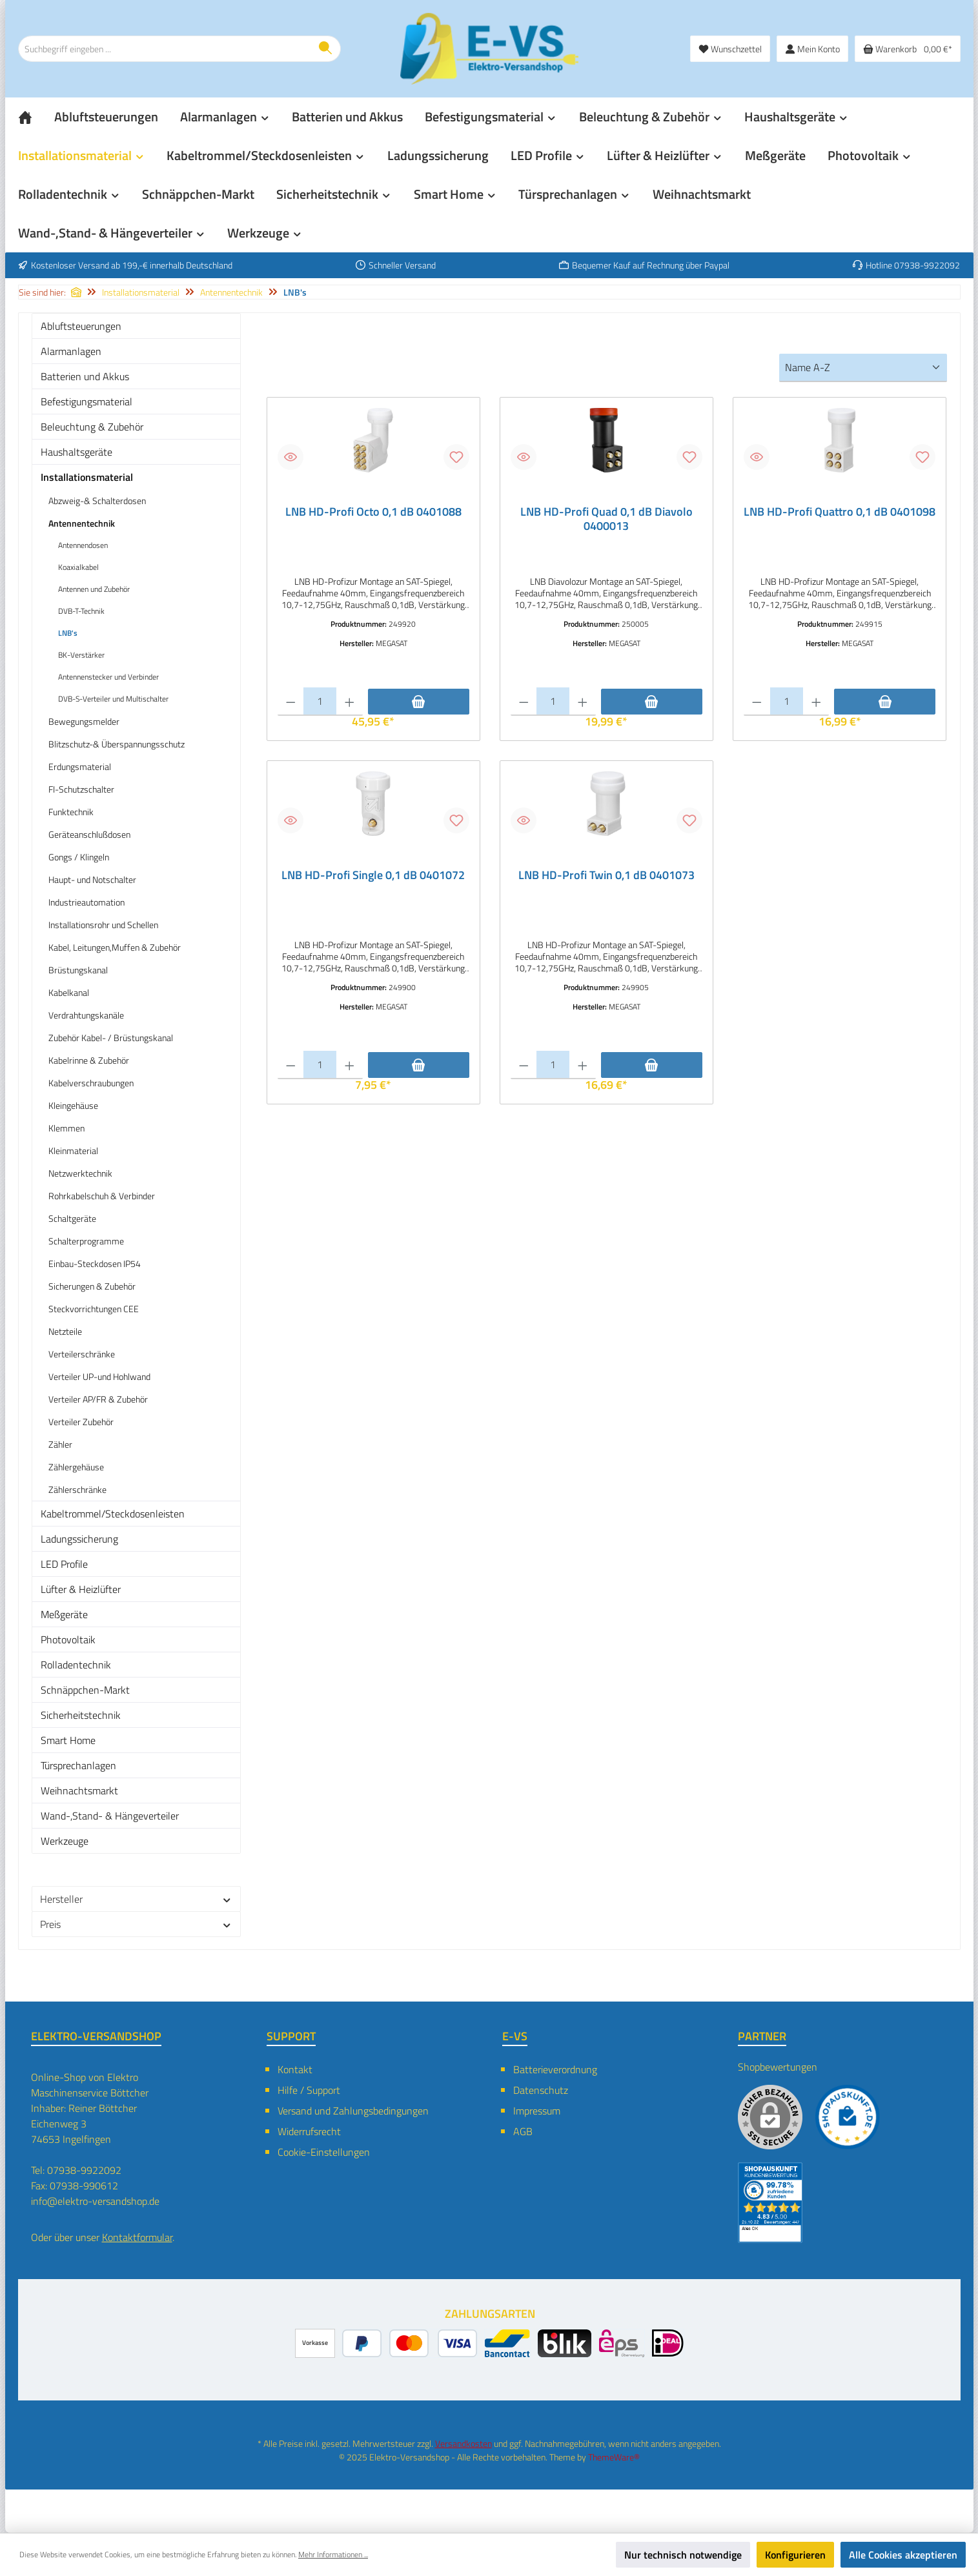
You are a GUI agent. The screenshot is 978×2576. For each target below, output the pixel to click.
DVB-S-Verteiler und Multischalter (113, 699)
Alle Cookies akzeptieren (903, 2554)
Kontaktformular (137, 2237)
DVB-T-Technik (81, 611)
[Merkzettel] (730, 48)
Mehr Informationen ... (333, 2555)
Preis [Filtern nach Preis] (136, 1924)
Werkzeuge (64, 1841)
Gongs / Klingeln (78, 857)
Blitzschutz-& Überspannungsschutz (116, 744)
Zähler (60, 1444)
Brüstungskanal (78, 970)
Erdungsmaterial (79, 766)
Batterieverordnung (555, 2069)
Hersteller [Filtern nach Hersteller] (136, 1899)
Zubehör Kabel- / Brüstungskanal (110, 1037)
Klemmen (66, 1128)
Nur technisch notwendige (683, 2554)
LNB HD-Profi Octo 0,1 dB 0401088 (373, 512)
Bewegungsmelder (83, 721)
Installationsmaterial (87, 477)
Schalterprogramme (86, 1241)
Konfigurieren (795, 2554)
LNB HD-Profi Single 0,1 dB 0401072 (373, 877)
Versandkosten (463, 2443)
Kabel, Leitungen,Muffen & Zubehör (114, 947)
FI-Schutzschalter (81, 789)
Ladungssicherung (79, 1539)
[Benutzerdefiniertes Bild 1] (847, 2117)
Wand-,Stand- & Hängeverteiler (110, 1815)
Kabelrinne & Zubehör (88, 1060)
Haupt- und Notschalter (92, 879)
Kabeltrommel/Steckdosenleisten (113, 1513)
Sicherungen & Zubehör (92, 1286)
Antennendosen (83, 545)
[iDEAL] (667, 2343)
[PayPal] (361, 2343)
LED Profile (64, 1564)
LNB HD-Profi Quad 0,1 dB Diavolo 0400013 (606, 519)
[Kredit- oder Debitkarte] (433, 2343)
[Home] (36, 116)
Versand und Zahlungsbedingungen (353, 2110)
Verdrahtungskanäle (86, 1015)
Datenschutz (540, 2090)
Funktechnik (71, 811)
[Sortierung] (863, 368)
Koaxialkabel (78, 567)
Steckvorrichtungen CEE (93, 1308)
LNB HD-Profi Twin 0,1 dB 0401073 (606, 877)
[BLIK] (564, 2343)
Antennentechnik (81, 523)
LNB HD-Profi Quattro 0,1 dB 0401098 (839, 512)
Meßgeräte (64, 1614)
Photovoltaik (68, 1639)
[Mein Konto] (812, 48)
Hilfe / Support (309, 2090)
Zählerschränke (77, 1489)
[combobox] (164, 48)
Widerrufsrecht (309, 2131)
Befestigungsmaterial (86, 401)
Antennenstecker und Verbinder (108, 677)
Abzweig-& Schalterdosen (97, 500)
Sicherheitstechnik (81, 1715)
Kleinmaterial (73, 1150)
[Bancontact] (507, 2343)
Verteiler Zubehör (81, 1421)
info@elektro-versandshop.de (95, 2201)
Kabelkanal (68, 992)
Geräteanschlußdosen (89, 834)
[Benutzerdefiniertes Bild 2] (770, 2202)
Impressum (536, 2110)
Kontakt (295, 2069)
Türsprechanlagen (78, 1765)
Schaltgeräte (72, 1218)
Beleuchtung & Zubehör (92, 426)
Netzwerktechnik (80, 1173)
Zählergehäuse (76, 1467)
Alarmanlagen (71, 351)
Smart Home (68, 1740)
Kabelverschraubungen (91, 1083)
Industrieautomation (86, 902)
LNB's (67, 633)
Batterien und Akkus (85, 376)
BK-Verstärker (81, 655)
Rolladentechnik (76, 1664)
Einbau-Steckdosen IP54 (94, 1263)
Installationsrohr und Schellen (103, 924)
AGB (523, 2131)
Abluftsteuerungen (81, 326)
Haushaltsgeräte (76, 452)
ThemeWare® (614, 2457)
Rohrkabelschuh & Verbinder (101, 1195)
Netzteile (65, 1331)
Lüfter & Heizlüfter (81, 1589)
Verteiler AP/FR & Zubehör (98, 1399)
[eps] (621, 2343)
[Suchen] (326, 48)
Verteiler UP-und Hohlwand (99, 1376)
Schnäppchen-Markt (85, 1690)
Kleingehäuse (73, 1105)
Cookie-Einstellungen (324, 2152)
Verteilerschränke (81, 1354)
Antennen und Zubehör (94, 589)
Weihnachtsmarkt (79, 1790)
